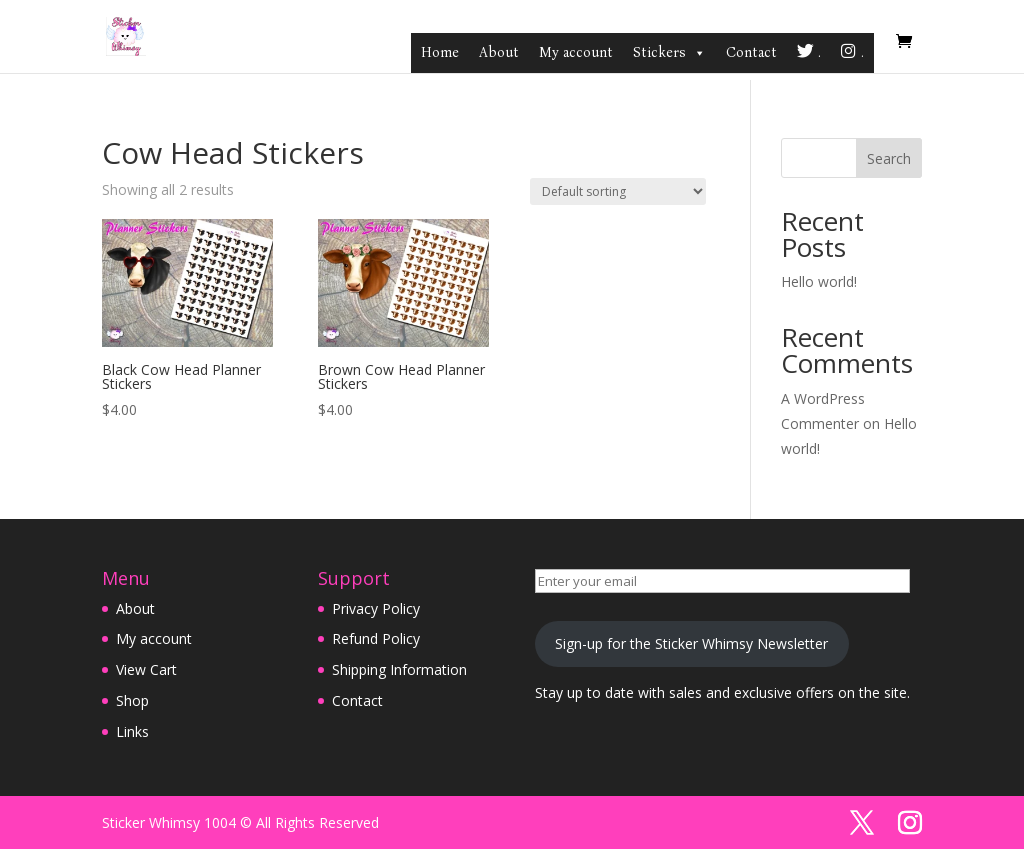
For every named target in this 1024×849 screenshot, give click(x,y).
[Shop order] (618, 191)
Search (889, 158)
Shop (132, 700)
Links (132, 731)
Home (440, 52)
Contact (751, 52)
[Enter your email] (722, 581)
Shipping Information (399, 669)
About (499, 52)
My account (576, 52)
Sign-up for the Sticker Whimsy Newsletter (691, 643)
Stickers (669, 53)
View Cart (146, 669)
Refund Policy (376, 638)
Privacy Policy (376, 608)
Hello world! (819, 281)
